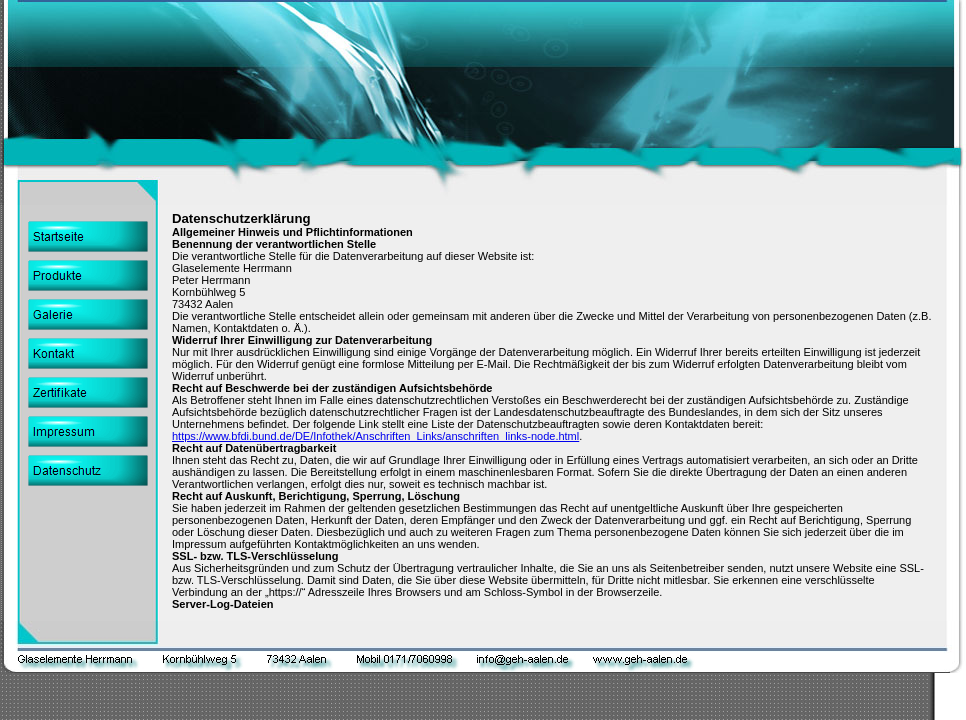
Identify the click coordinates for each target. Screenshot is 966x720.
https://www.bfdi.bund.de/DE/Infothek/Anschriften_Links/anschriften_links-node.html (375, 436)
